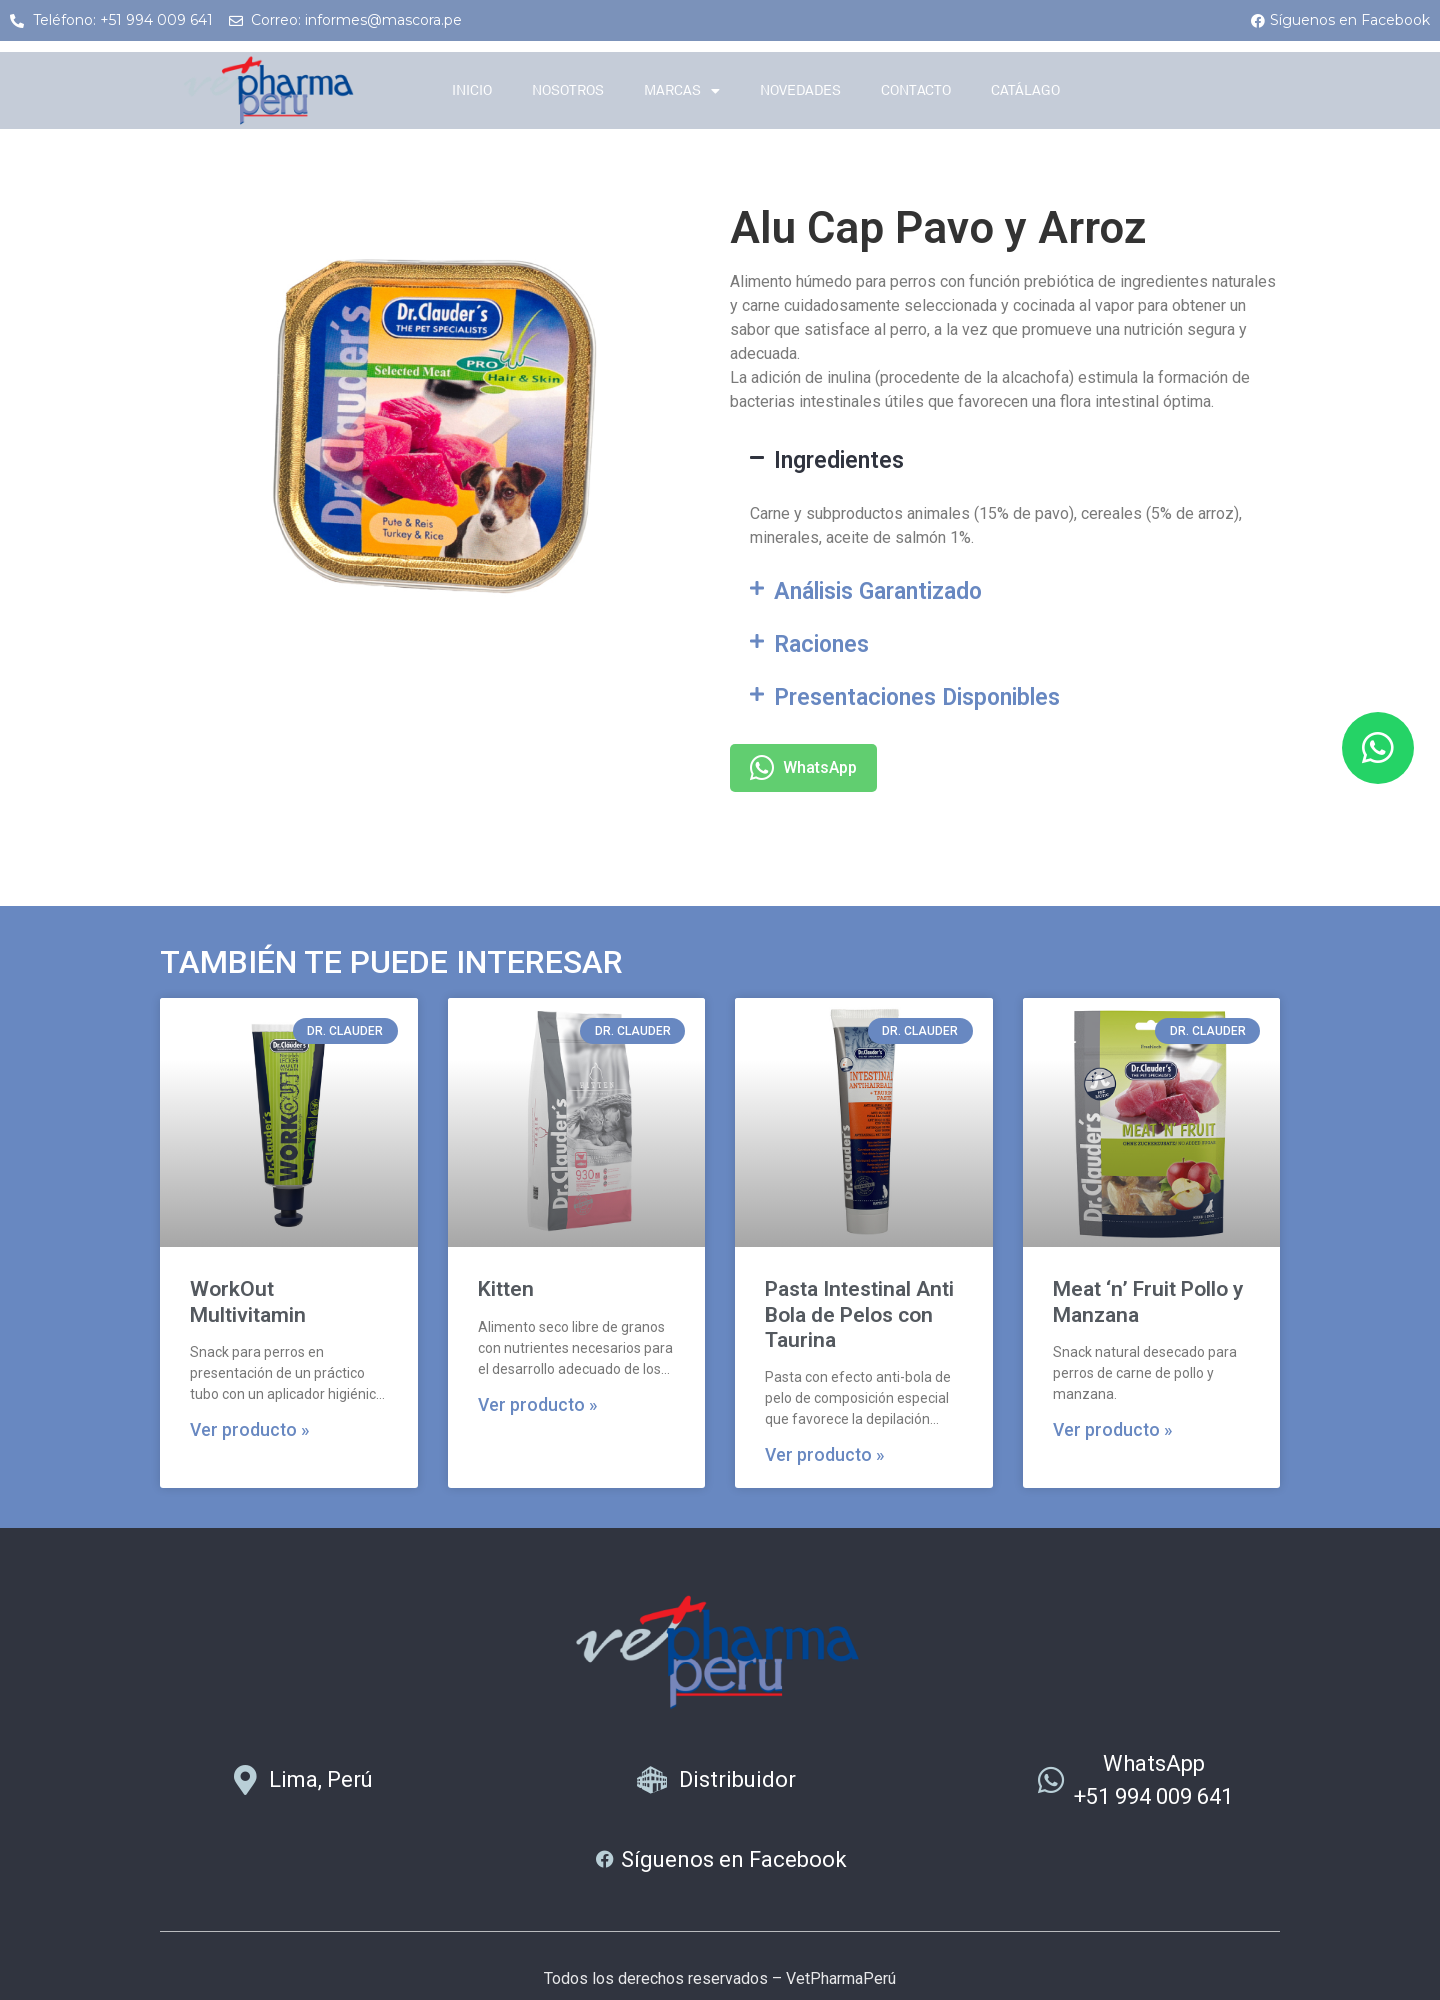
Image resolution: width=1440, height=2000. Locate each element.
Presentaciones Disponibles (917, 697)
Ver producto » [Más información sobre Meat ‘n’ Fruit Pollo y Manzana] (1113, 1430)
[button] (1005, 460)
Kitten (506, 1289)
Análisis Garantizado (878, 591)
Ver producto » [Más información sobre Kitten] (538, 1405)
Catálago (1025, 90)
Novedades (800, 90)
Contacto (916, 90)
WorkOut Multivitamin (248, 1301)
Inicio (472, 90)
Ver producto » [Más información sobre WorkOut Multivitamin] (250, 1430)
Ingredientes (839, 460)
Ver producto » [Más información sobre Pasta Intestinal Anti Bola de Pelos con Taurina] (825, 1455)
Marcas (682, 91)
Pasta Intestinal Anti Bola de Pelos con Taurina (859, 1314)
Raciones (821, 644)
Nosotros (568, 90)
